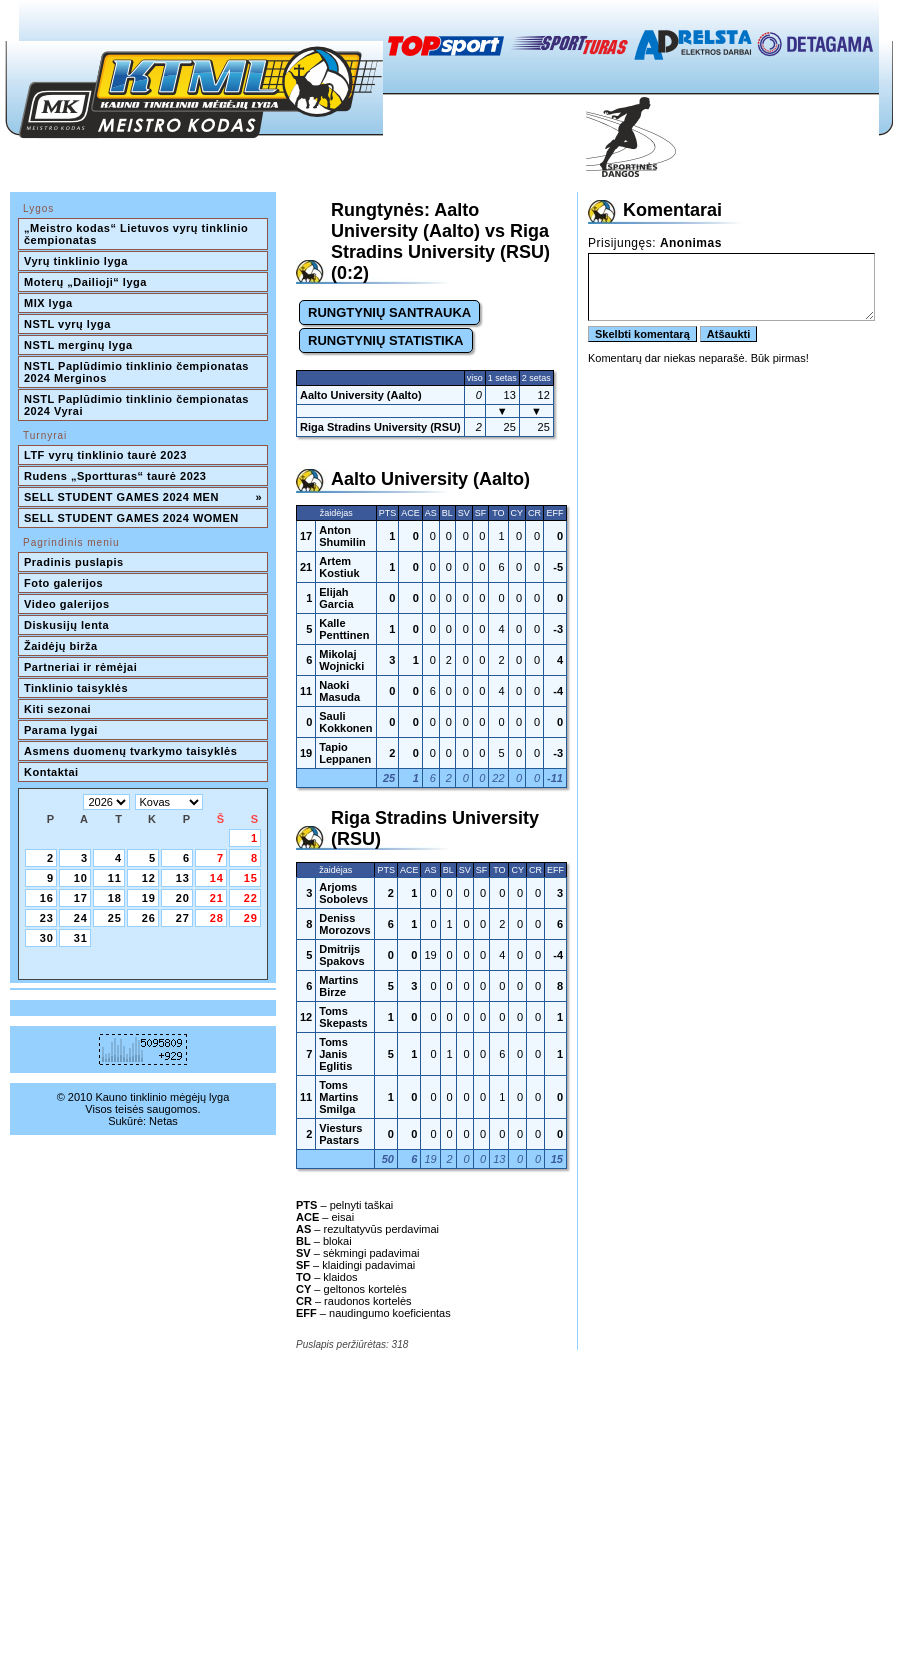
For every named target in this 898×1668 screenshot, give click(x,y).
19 (149, 898)
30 (47, 938)
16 (47, 898)
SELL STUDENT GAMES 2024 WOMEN (131, 518)
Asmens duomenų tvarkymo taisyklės (130, 751)
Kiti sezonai (57, 709)
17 (81, 898)
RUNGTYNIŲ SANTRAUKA (389, 312)
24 (81, 918)
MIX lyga (48, 303)
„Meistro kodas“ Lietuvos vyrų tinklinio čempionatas (138, 234)
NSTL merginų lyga (78, 345)
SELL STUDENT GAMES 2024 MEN (143, 497)
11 (115, 878)
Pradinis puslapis (74, 562)
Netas (163, 1121)
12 (149, 878)
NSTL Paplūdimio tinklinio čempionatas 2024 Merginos (138, 372)
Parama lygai (61, 730)
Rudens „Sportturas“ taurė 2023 (115, 476)
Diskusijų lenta (66, 625)
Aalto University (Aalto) (361, 395)
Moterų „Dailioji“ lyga (85, 282)
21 (217, 898)
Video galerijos (67, 604)
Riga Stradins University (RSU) (380, 427)
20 (183, 898)
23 (47, 918)
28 (217, 918)
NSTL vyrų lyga (67, 324)
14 (217, 878)
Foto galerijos (63, 583)
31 (81, 938)
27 (183, 918)
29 (251, 918)
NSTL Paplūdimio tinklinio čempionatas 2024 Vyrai (138, 405)
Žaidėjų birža (61, 646)
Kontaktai (51, 772)
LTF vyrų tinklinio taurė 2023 (105, 455)
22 (251, 898)
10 (81, 878)
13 (183, 878)
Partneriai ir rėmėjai (80, 667)
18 (115, 898)
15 (251, 878)
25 (115, 918)
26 (149, 918)
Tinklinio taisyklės (76, 688)
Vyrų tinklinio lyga (76, 261)
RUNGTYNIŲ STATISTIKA (386, 340)
